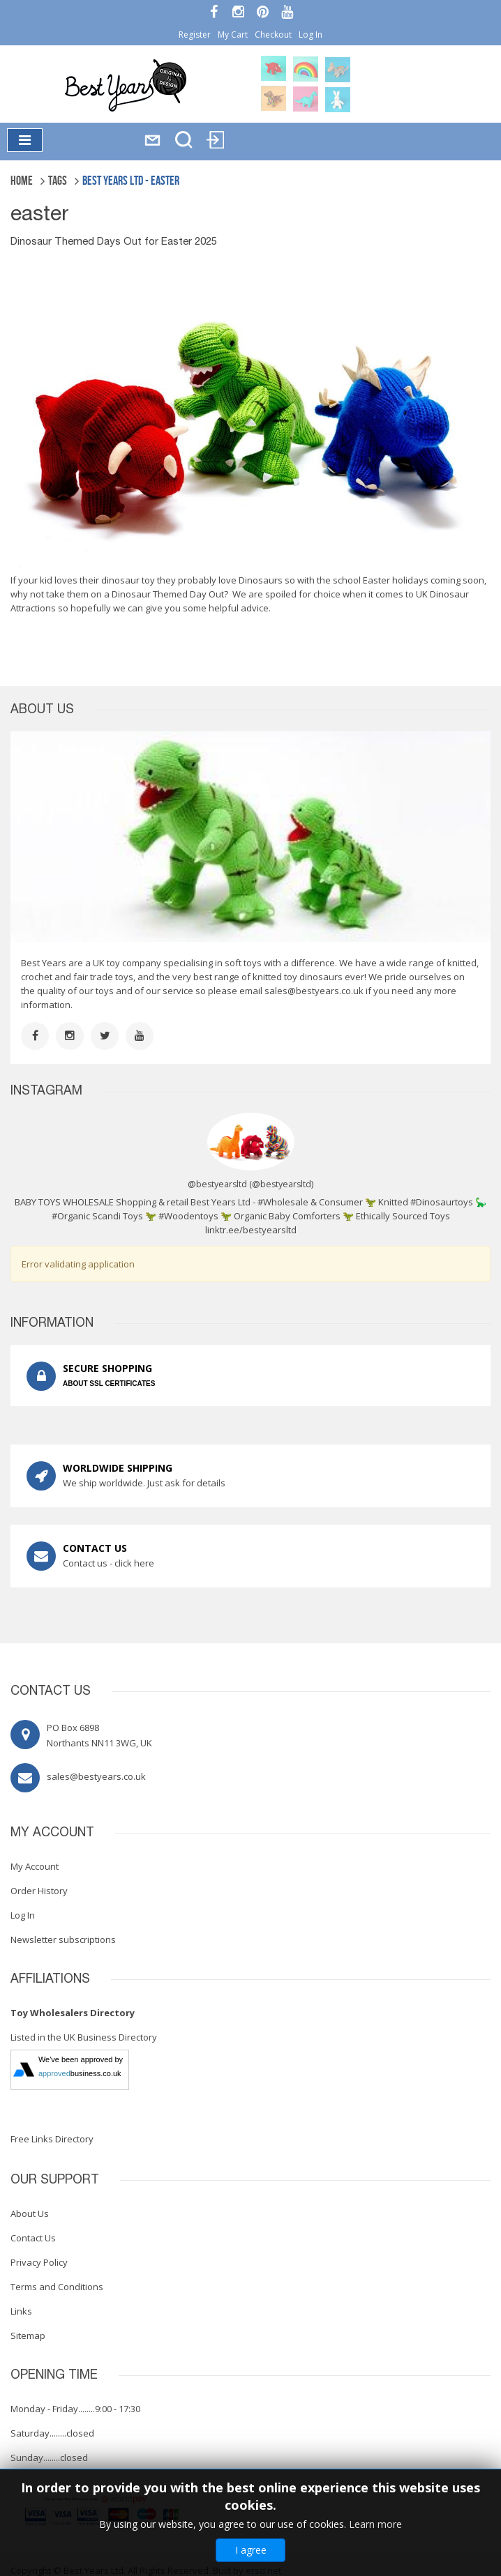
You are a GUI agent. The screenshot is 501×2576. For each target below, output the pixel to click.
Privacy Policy (39, 2262)
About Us (29, 2213)
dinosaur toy (128, 580)
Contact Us (33, 2238)
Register (195, 34)
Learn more (375, 2524)
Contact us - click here (108, 1563)
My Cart (233, 34)
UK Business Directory (110, 2037)
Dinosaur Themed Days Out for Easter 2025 (113, 242)
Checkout (273, 34)
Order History (39, 1890)
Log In (310, 34)
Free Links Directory (52, 2139)
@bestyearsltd (281, 1184)
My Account (34, 1866)
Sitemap (27, 2335)
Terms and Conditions (56, 2286)
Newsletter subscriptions (63, 1939)
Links (21, 2311)
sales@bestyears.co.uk (314, 990)
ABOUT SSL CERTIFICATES (109, 1383)
